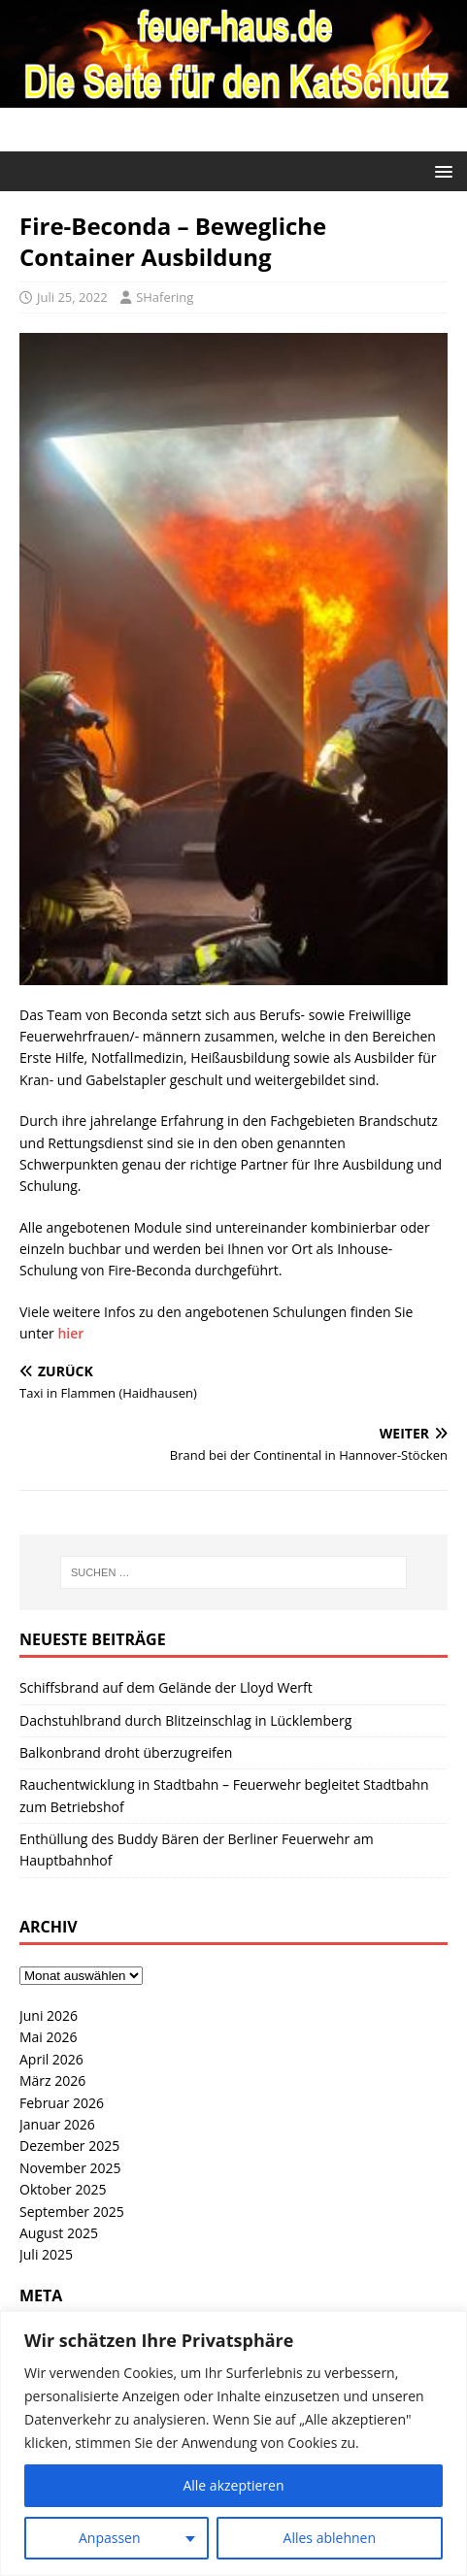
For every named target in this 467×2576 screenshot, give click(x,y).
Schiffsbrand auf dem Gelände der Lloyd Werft (166, 1687)
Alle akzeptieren (233, 2485)
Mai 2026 (48, 2037)
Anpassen (110, 2537)
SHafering (164, 297)
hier (70, 1333)
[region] (233, 2443)
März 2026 (52, 2080)
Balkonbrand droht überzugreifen (125, 1752)
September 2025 (71, 2211)
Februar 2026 (61, 2103)
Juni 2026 (48, 2015)
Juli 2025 (46, 2254)
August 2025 (58, 2233)
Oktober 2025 (62, 2189)
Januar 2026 (57, 2124)
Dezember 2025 (69, 2145)
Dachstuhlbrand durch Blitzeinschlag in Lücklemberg (185, 1720)
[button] (440, 170)
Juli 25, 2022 (72, 297)
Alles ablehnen (330, 2537)
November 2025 (70, 2168)
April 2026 (51, 2059)
